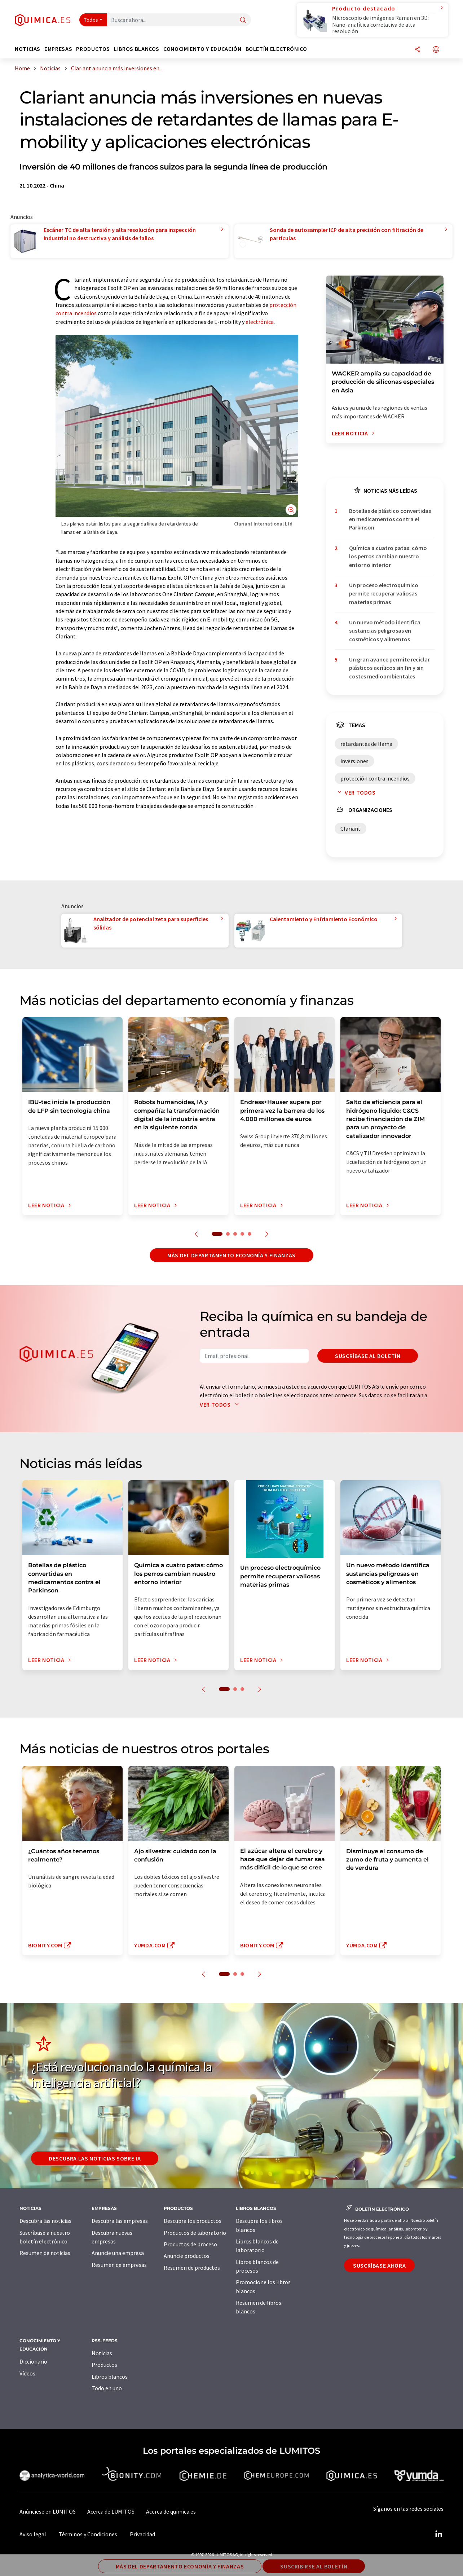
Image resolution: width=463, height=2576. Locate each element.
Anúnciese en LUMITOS (47, 2511)
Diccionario (33, 2361)
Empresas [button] (58, 48)
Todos (91, 20)
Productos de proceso (190, 2244)
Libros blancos (110, 2376)
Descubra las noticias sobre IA (95, 2158)
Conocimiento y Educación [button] (202, 48)
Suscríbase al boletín (367, 1355)
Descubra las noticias (45, 2220)
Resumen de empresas (119, 2264)
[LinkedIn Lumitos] (438, 2534)
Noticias (102, 2353)
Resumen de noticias (44, 2252)
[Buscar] (243, 20)
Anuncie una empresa (118, 2252)
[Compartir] (418, 50)
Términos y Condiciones (88, 2534)
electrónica (260, 321)
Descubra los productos (192, 2220)
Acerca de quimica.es (171, 2511)
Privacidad (142, 2534)
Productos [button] (93, 48)
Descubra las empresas (120, 2220)
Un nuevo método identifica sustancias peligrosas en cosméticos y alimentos (384, 631)
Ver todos (355, 792)
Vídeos (27, 2373)
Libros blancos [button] (136, 48)
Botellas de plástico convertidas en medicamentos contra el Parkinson (390, 519)
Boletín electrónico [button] (276, 48)
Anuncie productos (187, 2255)
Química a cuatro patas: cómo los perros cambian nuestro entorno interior (388, 556)
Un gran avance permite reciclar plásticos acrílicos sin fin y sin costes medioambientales (389, 668)
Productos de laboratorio (195, 2232)
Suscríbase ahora (379, 2265)
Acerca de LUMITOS (111, 2511)
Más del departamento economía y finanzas (231, 1255)
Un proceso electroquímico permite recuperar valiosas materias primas (383, 593)
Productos (104, 2364)
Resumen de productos (192, 2267)
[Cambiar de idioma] (436, 50)
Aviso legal (32, 2534)
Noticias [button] (27, 48)
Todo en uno (107, 2388)
